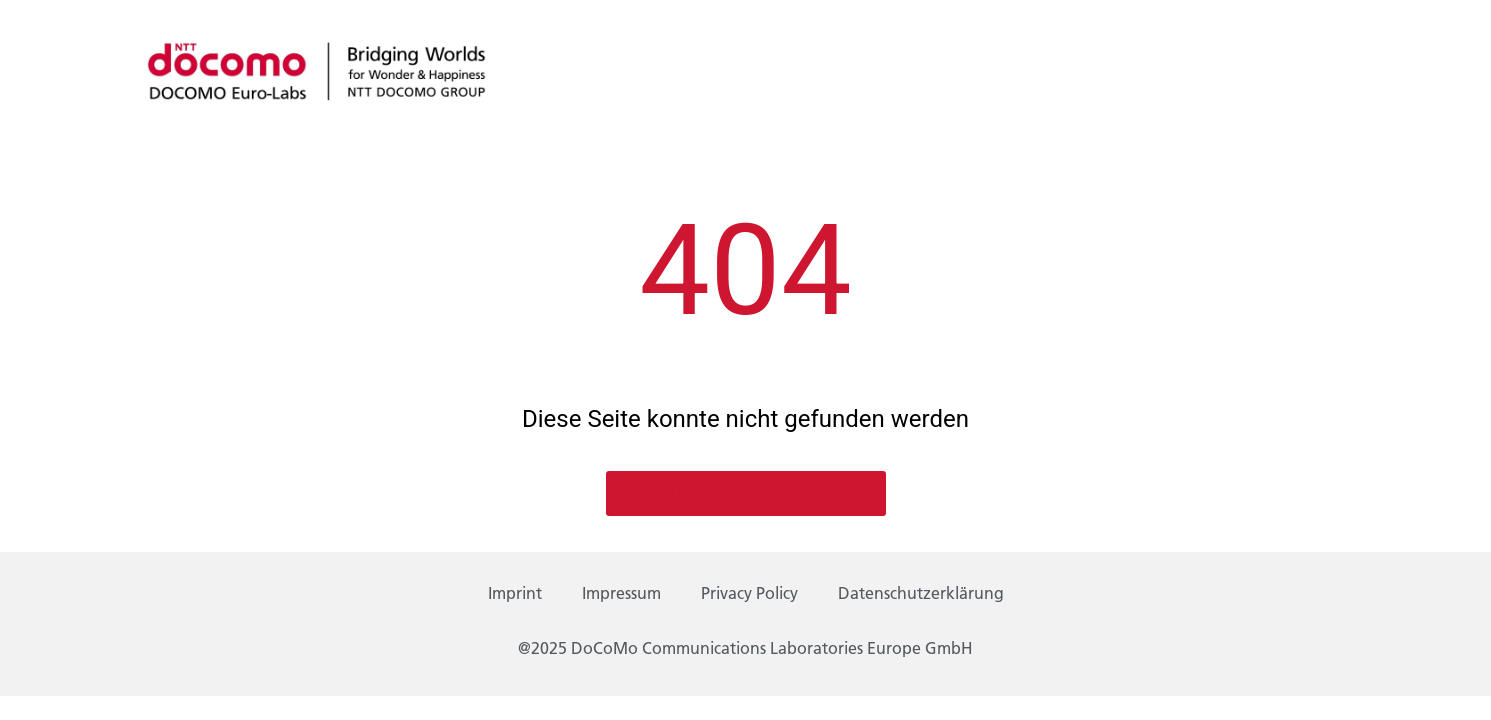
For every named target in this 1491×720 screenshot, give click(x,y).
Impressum (621, 595)
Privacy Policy (749, 595)
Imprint (515, 595)
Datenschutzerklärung (921, 595)
